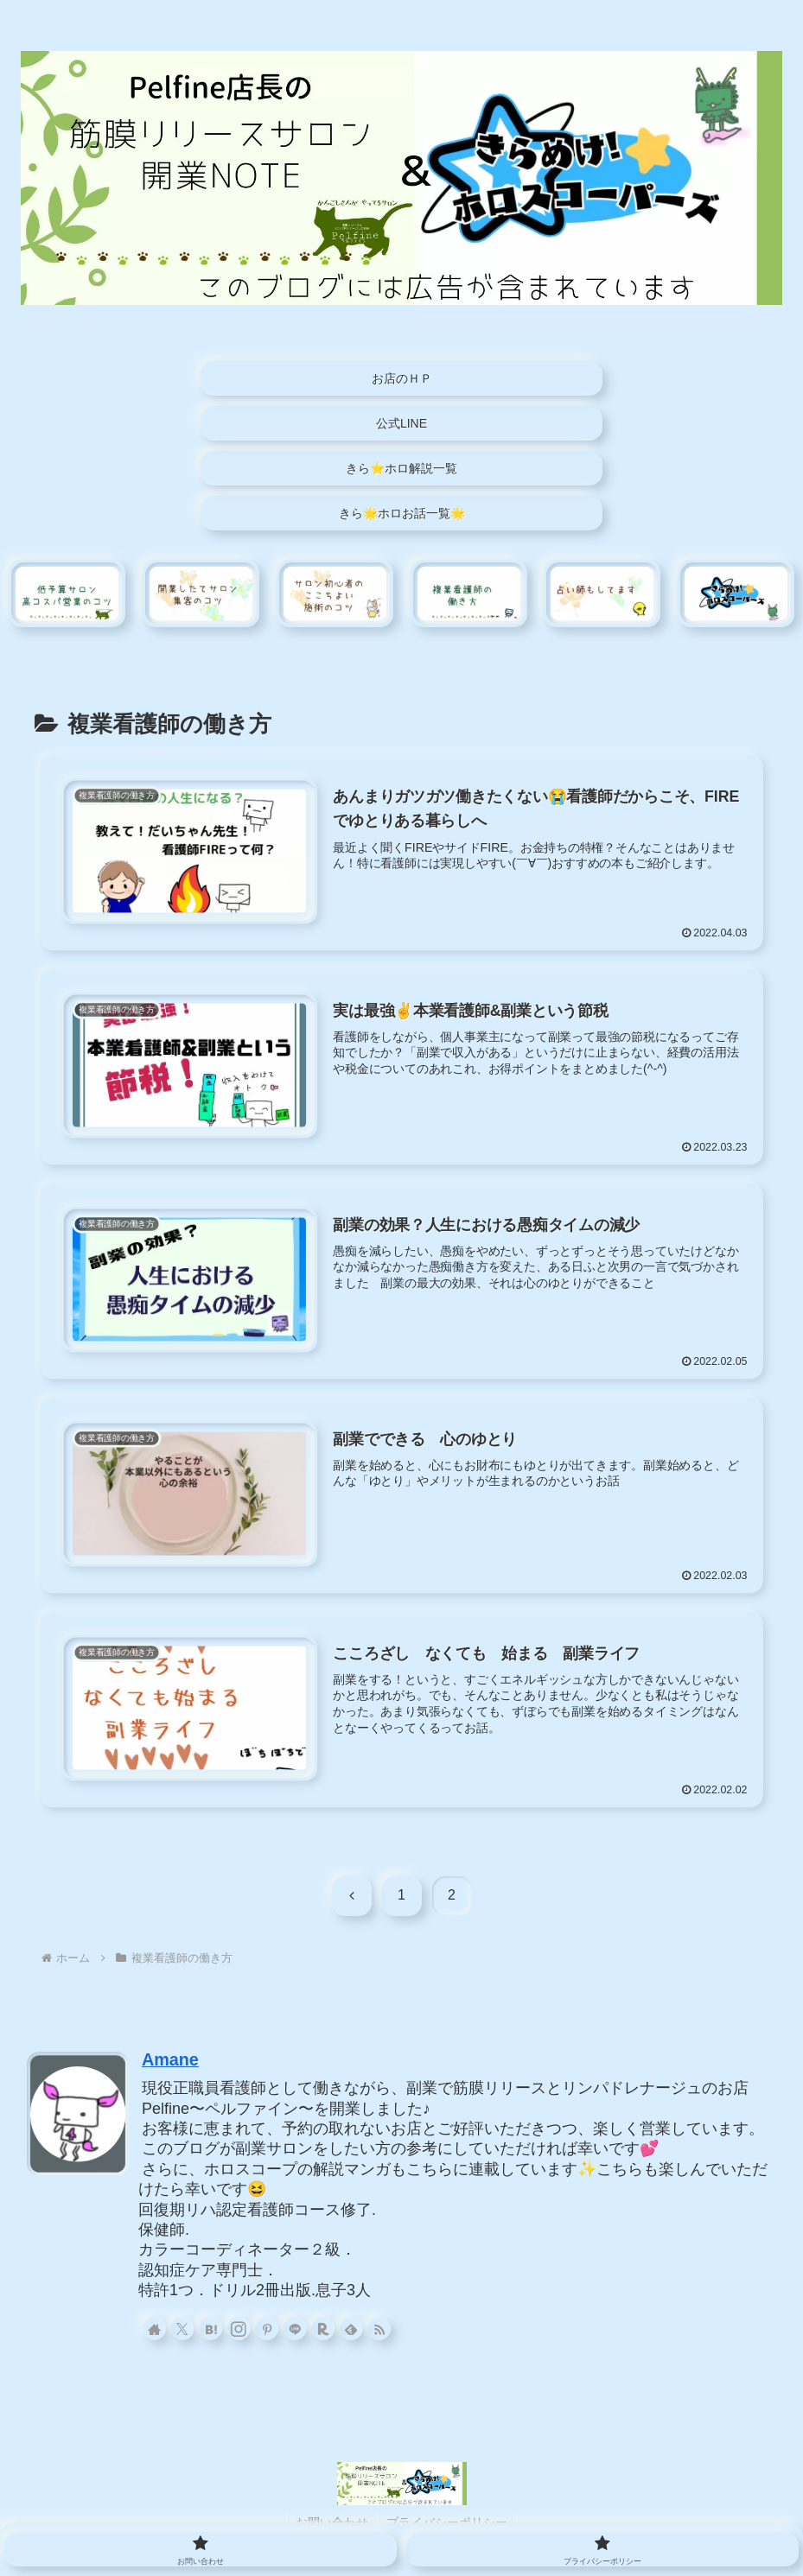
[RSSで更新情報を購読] (381, 2328)
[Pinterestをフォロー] (270, 2328)
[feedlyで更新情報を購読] (353, 2328)
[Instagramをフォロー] (244, 2328)
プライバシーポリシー (446, 2522)
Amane (170, 2059)
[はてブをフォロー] (216, 2328)
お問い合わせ (332, 2522)
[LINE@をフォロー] (298, 2328)
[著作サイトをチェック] (161, 2328)
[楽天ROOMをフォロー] (326, 2328)
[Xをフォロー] (188, 2328)
